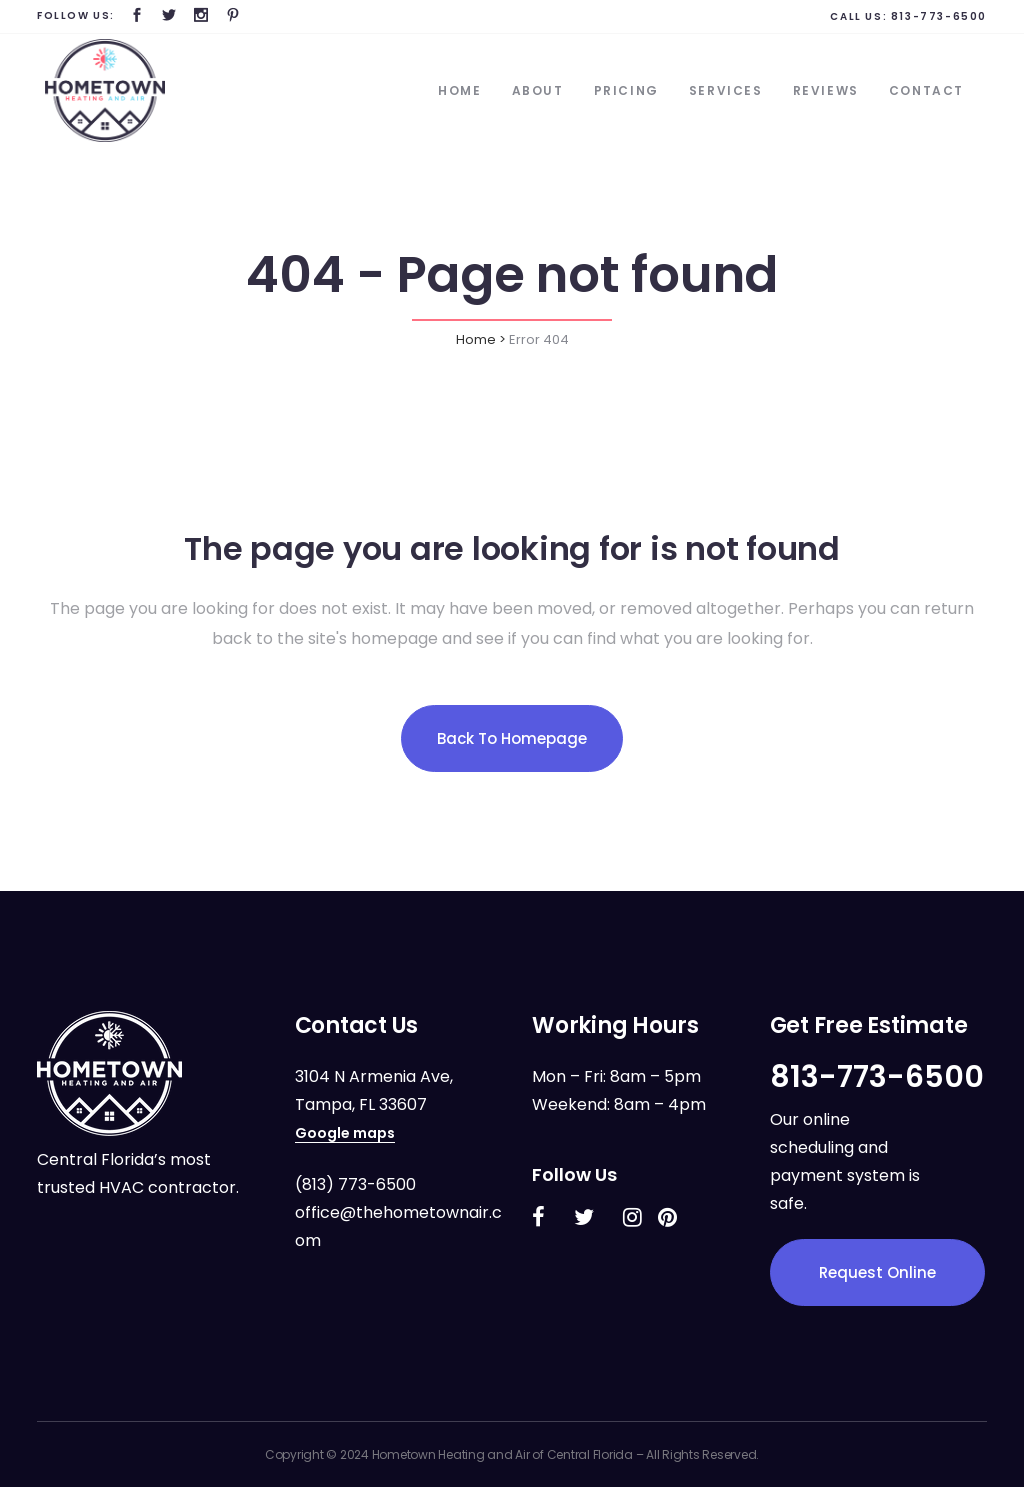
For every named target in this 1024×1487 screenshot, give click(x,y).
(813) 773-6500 (355, 1184)
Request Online (877, 1272)
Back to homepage (512, 738)
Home (476, 339)
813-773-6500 (939, 16)
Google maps (345, 1133)
